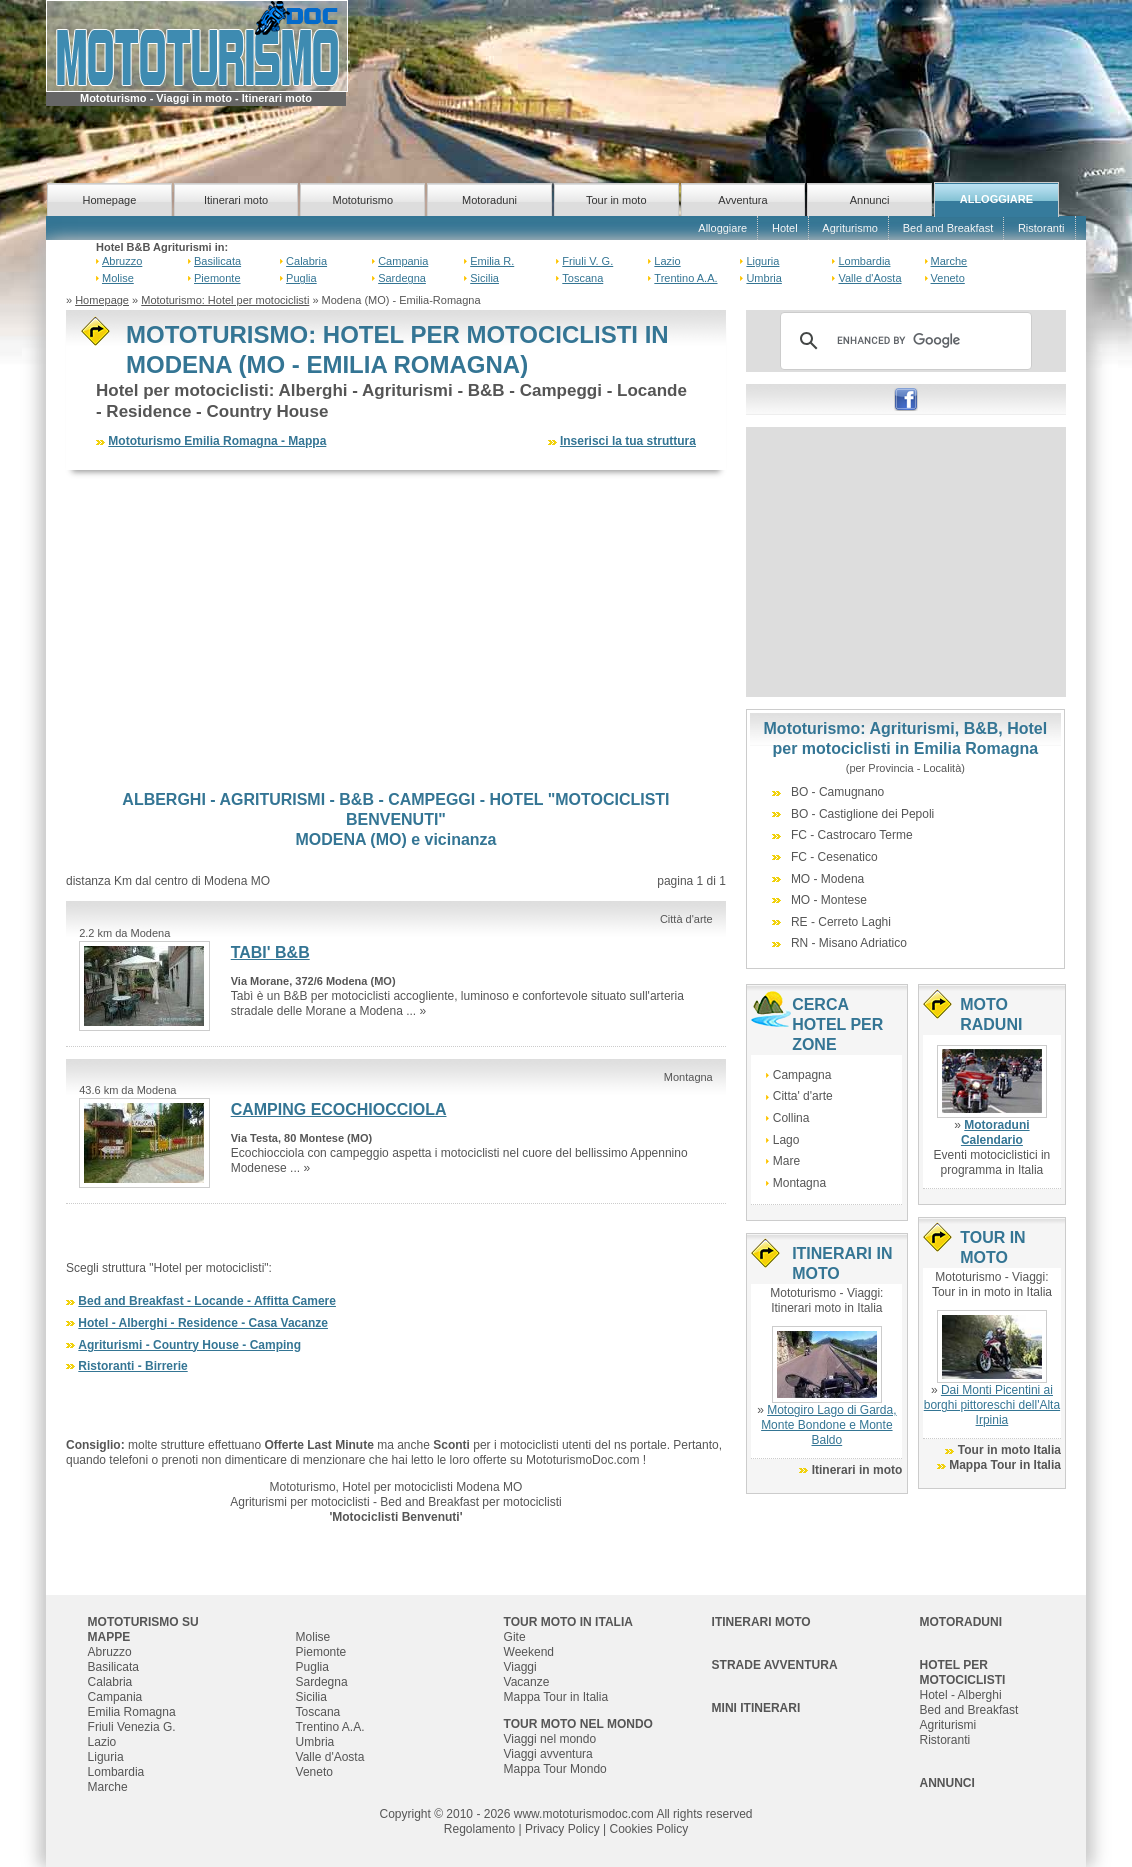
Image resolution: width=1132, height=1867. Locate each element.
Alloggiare (722, 228)
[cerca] (903, 341)
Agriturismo (850, 228)
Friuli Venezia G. (132, 1727)
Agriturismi (948, 1725)
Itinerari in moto (857, 1470)
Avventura (742, 200)
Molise (118, 278)
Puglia (301, 278)
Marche (949, 261)
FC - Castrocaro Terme (852, 835)
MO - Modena (827, 879)
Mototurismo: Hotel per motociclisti (225, 300)
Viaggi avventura (548, 1754)
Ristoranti (1041, 228)
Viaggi (520, 1667)
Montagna (799, 1183)
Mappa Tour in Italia (1005, 1465)
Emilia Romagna (132, 1712)
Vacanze (527, 1682)
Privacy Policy (562, 1829)
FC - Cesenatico (834, 857)
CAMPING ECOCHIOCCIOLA (339, 1109)
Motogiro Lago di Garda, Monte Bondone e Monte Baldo (828, 1425)
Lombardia (864, 261)
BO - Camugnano (837, 792)
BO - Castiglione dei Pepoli (862, 814)
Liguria (762, 261)
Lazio (667, 261)
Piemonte (217, 278)
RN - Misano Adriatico (849, 943)
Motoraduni (489, 200)
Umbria (763, 278)
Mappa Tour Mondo (555, 1769)
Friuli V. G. (587, 261)
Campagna (802, 1075)
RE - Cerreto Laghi (841, 922)
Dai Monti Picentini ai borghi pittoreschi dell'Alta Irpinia (992, 1405)
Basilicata (217, 261)
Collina (791, 1118)
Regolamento (479, 1829)
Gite (515, 1637)
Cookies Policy (648, 1829)
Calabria (306, 261)
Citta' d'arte (803, 1096)
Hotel (785, 228)
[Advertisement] (396, 630)
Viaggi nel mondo (550, 1739)
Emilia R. (492, 261)
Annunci (870, 200)
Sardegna (402, 278)
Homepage (109, 200)
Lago (786, 1140)
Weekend (529, 1652)
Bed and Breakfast (948, 228)
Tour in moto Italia (1009, 1450)
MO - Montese (829, 900)
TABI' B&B (270, 952)
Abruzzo (122, 261)
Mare (786, 1161)
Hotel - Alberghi (961, 1695)
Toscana (582, 278)
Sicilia (484, 278)
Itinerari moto (236, 200)
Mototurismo (363, 200)
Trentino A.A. (685, 278)
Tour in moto (616, 200)
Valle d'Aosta (869, 278)
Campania (403, 261)
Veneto (948, 278)
